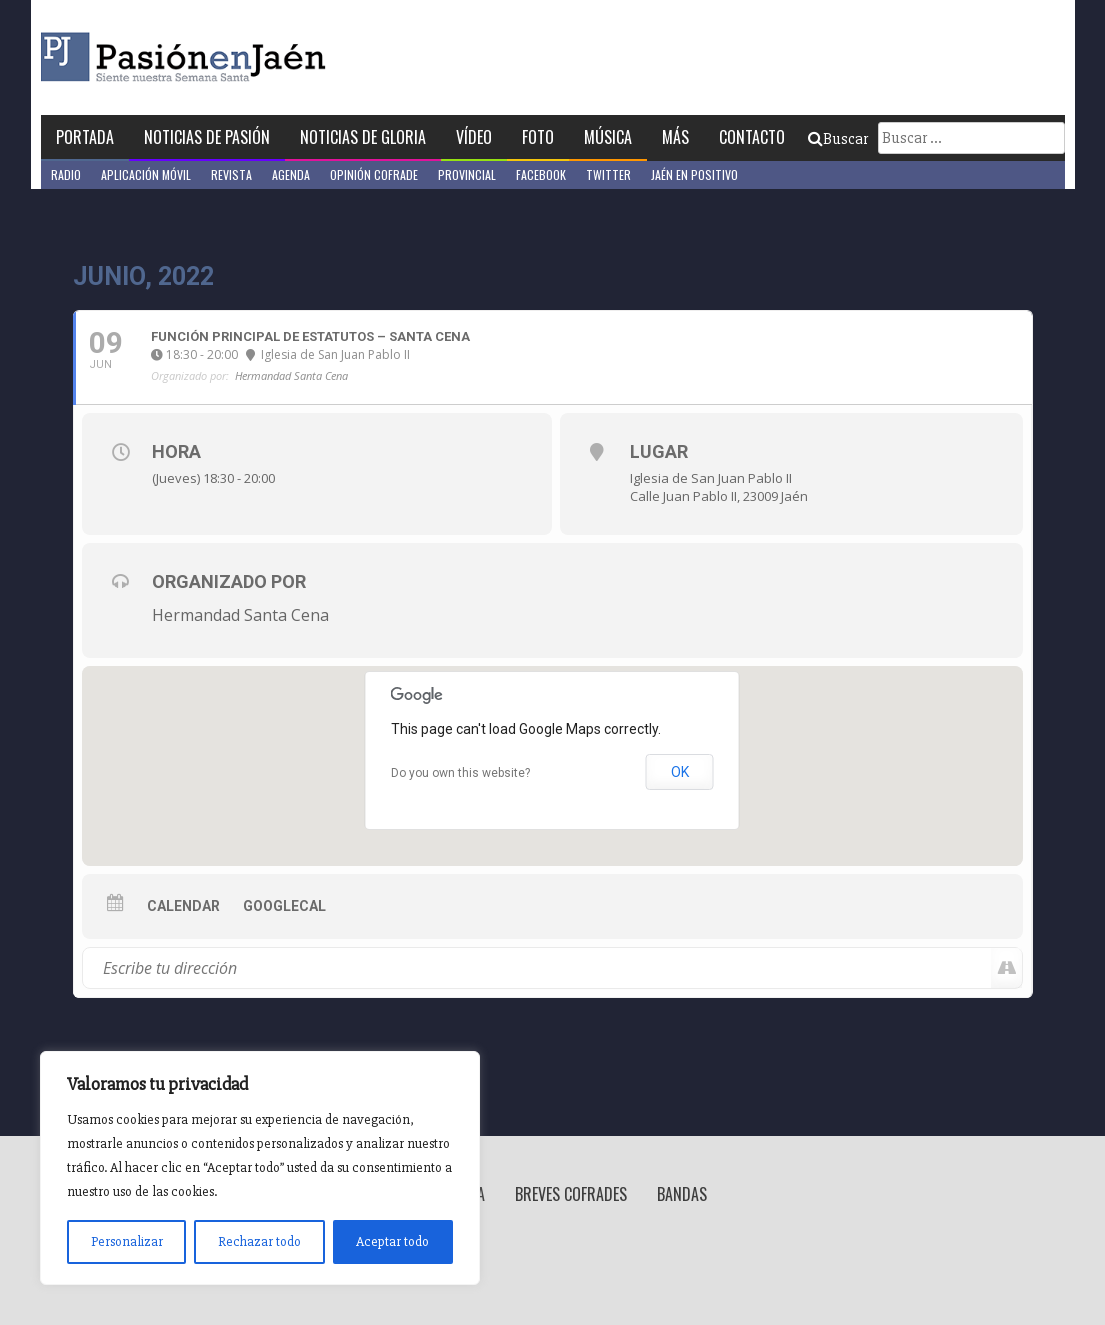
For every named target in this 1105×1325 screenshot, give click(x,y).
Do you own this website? (460, 773)
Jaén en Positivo (694, 174)
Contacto (752, 137)
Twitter (608, 174)
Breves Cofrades (571, 1194)
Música (608, 137)
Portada (85, 137)
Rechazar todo (259, 1241)
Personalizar (127, 1241)
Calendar (183, 906)
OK (680, 772)
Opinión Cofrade (374, 174)
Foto (538, 137)
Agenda (291, 174)
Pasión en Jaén (237, 57)
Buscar (838, 139)
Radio (66, 174)
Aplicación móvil (146, 174)
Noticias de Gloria (363, 137)
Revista (231, 174)
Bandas (682, 1194)
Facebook (541, 174)
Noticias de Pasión (207, 137)
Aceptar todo (392, 1241)
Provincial (467, 174)
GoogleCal (284, 906)
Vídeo (474, 137)
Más (675, 137)
